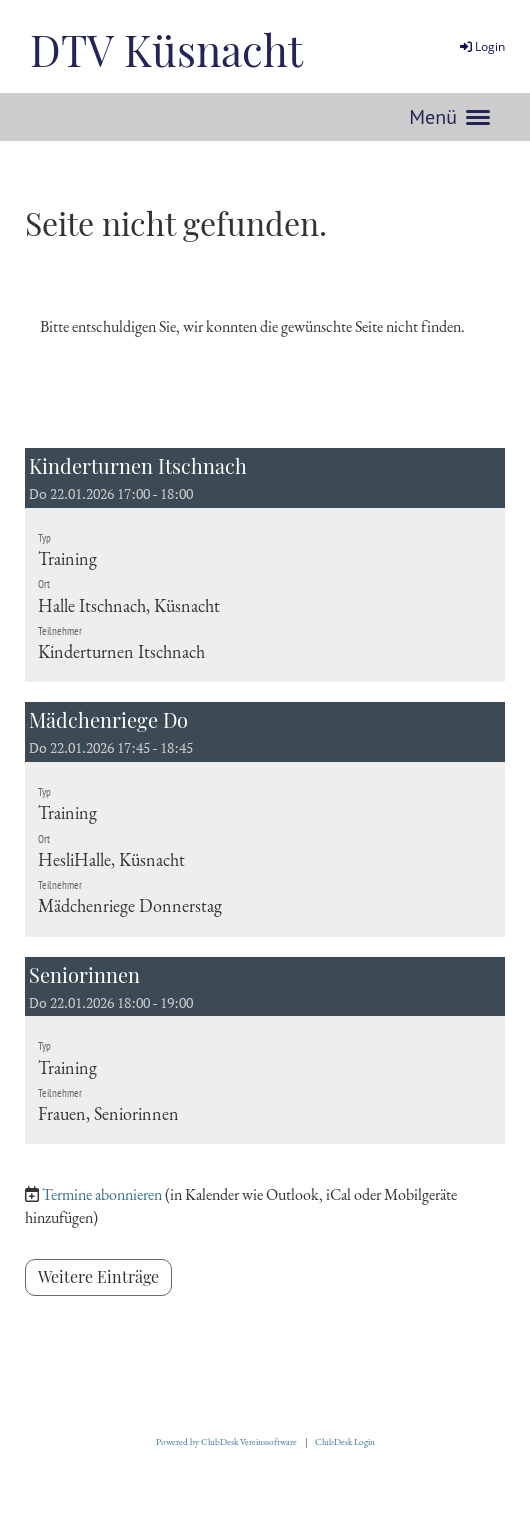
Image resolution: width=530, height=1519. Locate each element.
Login (481, 46)
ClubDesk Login (345, 1442)
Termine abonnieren (102, 1194)
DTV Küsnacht (166, 49)
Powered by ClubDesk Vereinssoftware (226, 1442)
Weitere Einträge (98, 1276)
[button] (265, 565)
